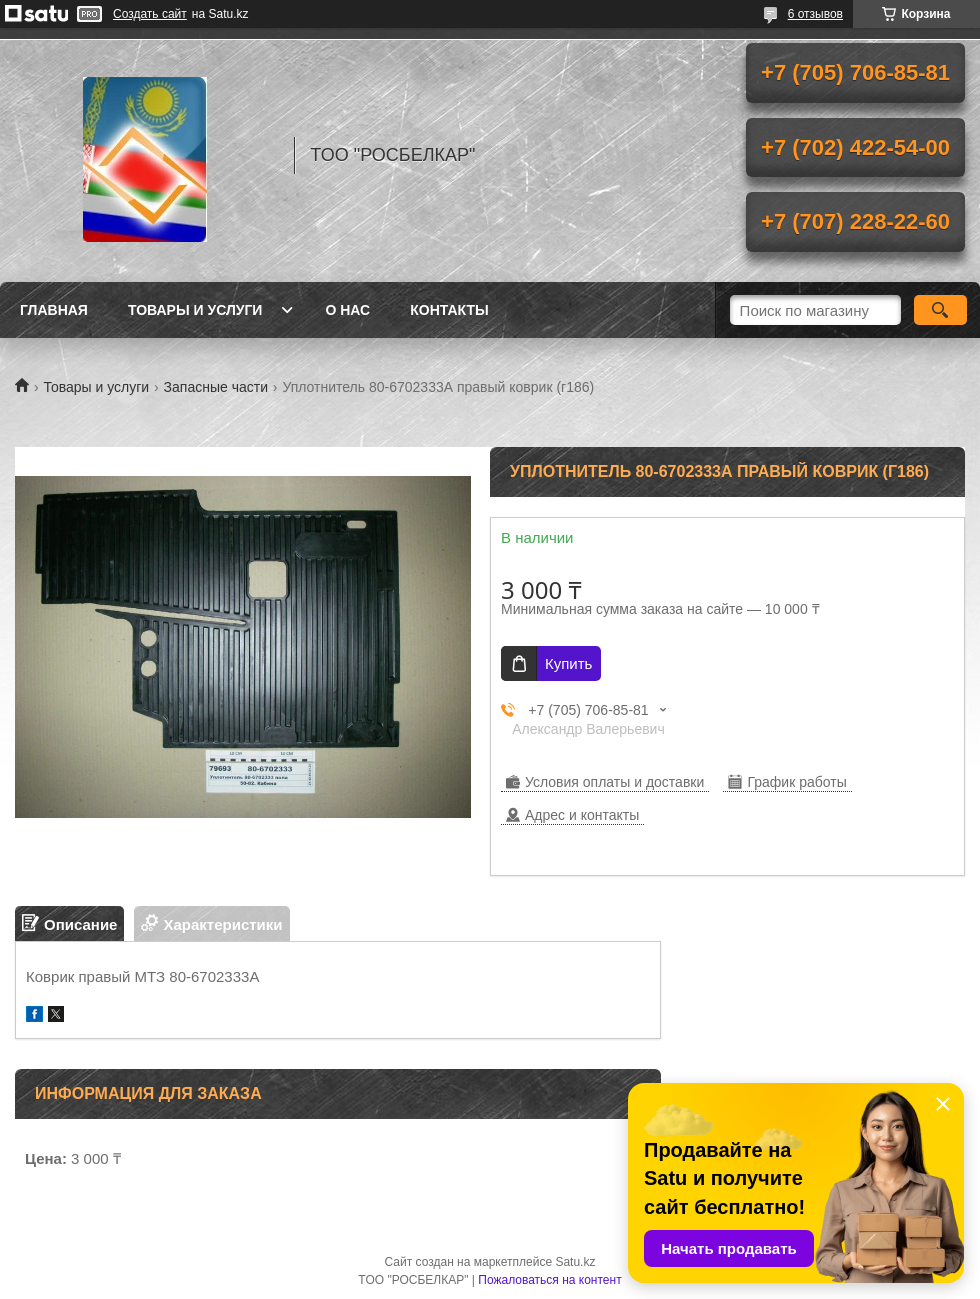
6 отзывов (815, 14)
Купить (568, 663)
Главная (54, 310)
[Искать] (940, 310)
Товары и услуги (195, 310)
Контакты (449, 310)
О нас (347, 310)
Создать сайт (150, 14)
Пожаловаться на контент (549, 1280)
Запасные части (216, 387)
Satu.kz (575, 1262)
